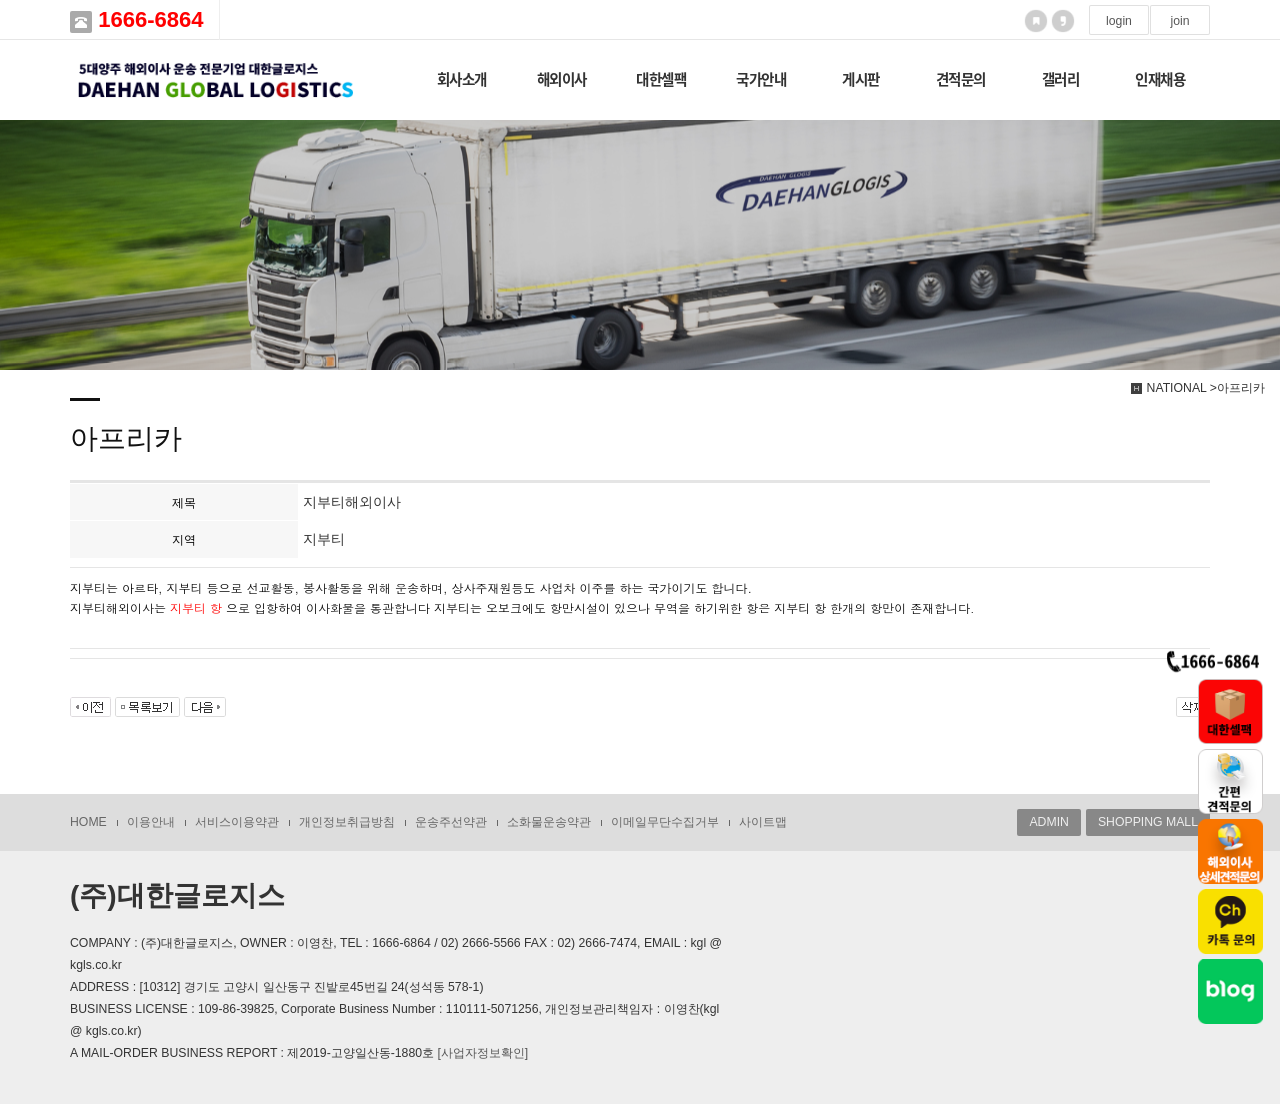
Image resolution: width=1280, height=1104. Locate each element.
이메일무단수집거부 (665, 822)
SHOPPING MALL (1148, 822)
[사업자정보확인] (482, 1053)
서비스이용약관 (237, 822)
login (1119, 21)
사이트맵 (763, 822)
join (1179, 21)
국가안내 (761, 79)
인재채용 (1160, 79)
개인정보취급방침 (347, 822)
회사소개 (462, 79)
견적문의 (961, 79)
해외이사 (562, 79)
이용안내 (151, 822)
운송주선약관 (451, 822)
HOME (88, 822)
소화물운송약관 (549, 822)
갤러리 (1061, 79)
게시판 (861, 79)
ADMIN (1048, 822)
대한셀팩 (661, 79)
